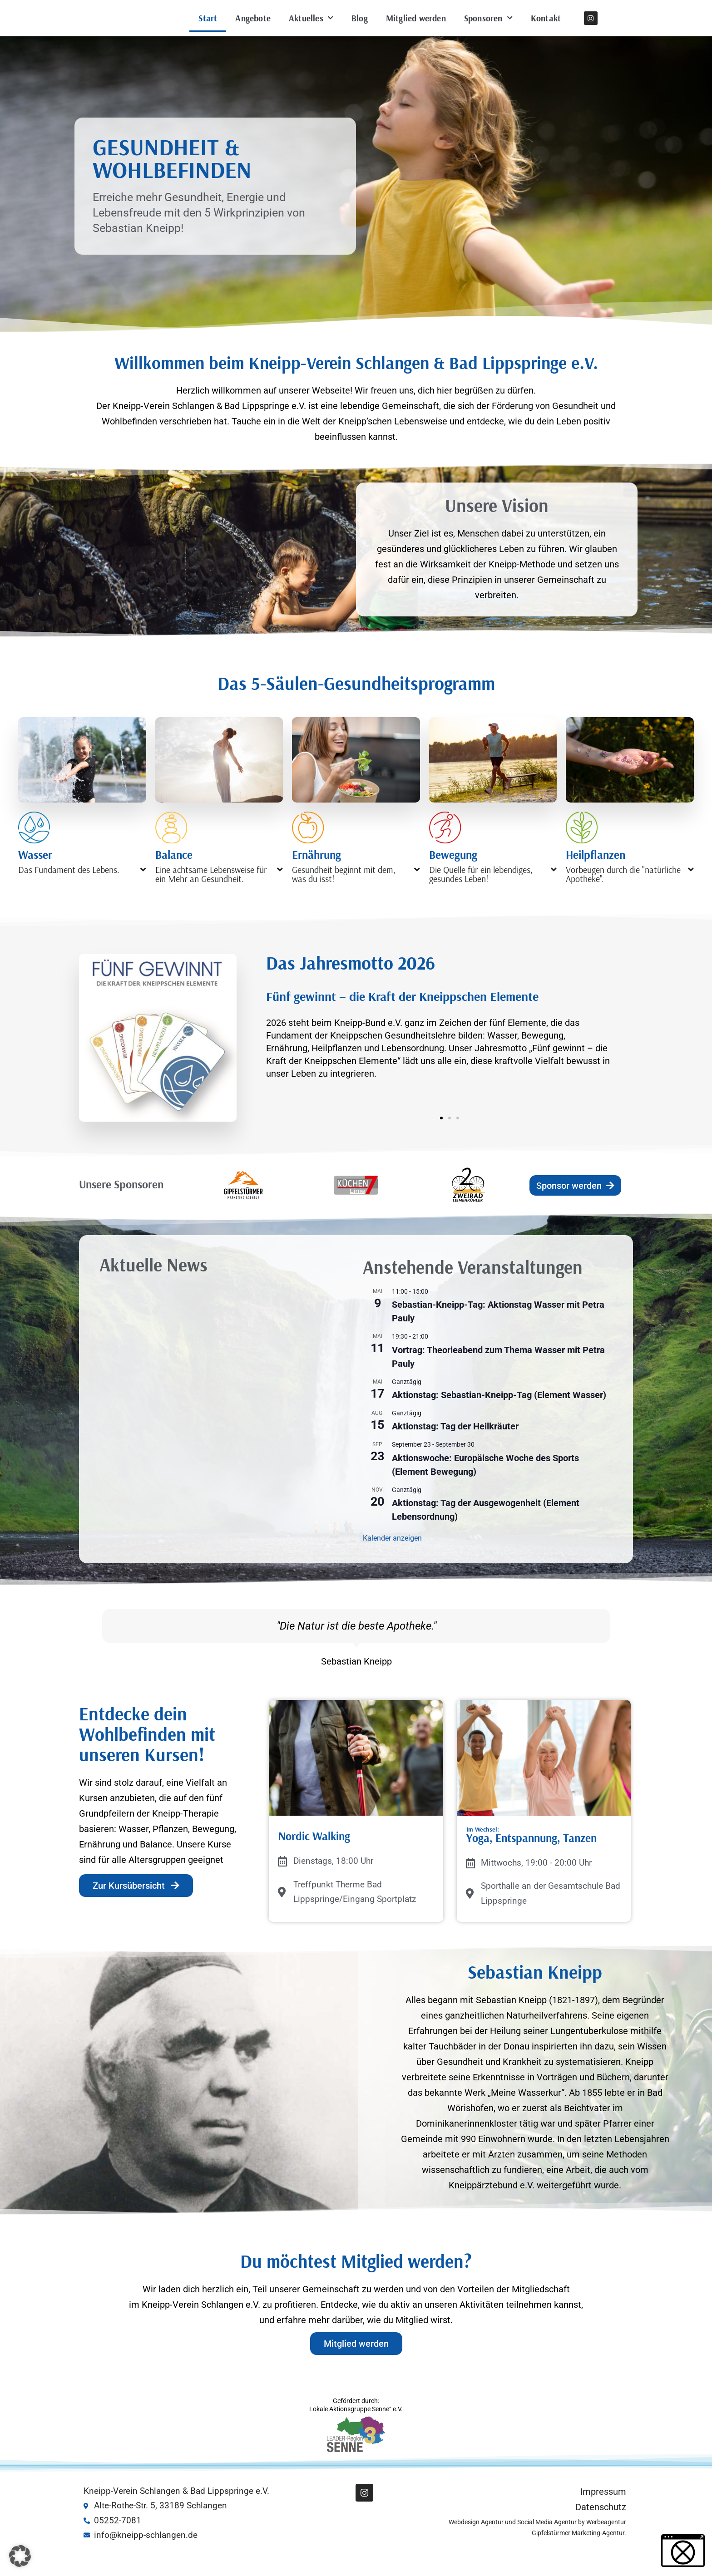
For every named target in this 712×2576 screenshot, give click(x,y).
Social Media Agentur (547, 2546)
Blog (359, 30)
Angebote (253, 30)
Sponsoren (488, 30)
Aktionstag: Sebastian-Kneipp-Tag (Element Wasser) (499, 1419)
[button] (82, 893)
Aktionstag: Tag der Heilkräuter (455, 1450)
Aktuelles (311, 30)
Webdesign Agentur (477, 2546)
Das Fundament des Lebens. (68, 894)
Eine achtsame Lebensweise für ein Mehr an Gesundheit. (211, 898)
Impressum (603, 2516)
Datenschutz (600, 2531)
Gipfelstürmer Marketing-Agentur (578, 2557)
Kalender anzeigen (392, 1562)
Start (207, 30)
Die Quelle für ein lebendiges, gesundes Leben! (481, 898)
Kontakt (546, 30)
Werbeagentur (606, 2546)
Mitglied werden (416, 30)
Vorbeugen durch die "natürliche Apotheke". (623, 898)
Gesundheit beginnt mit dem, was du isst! (344, 898)
